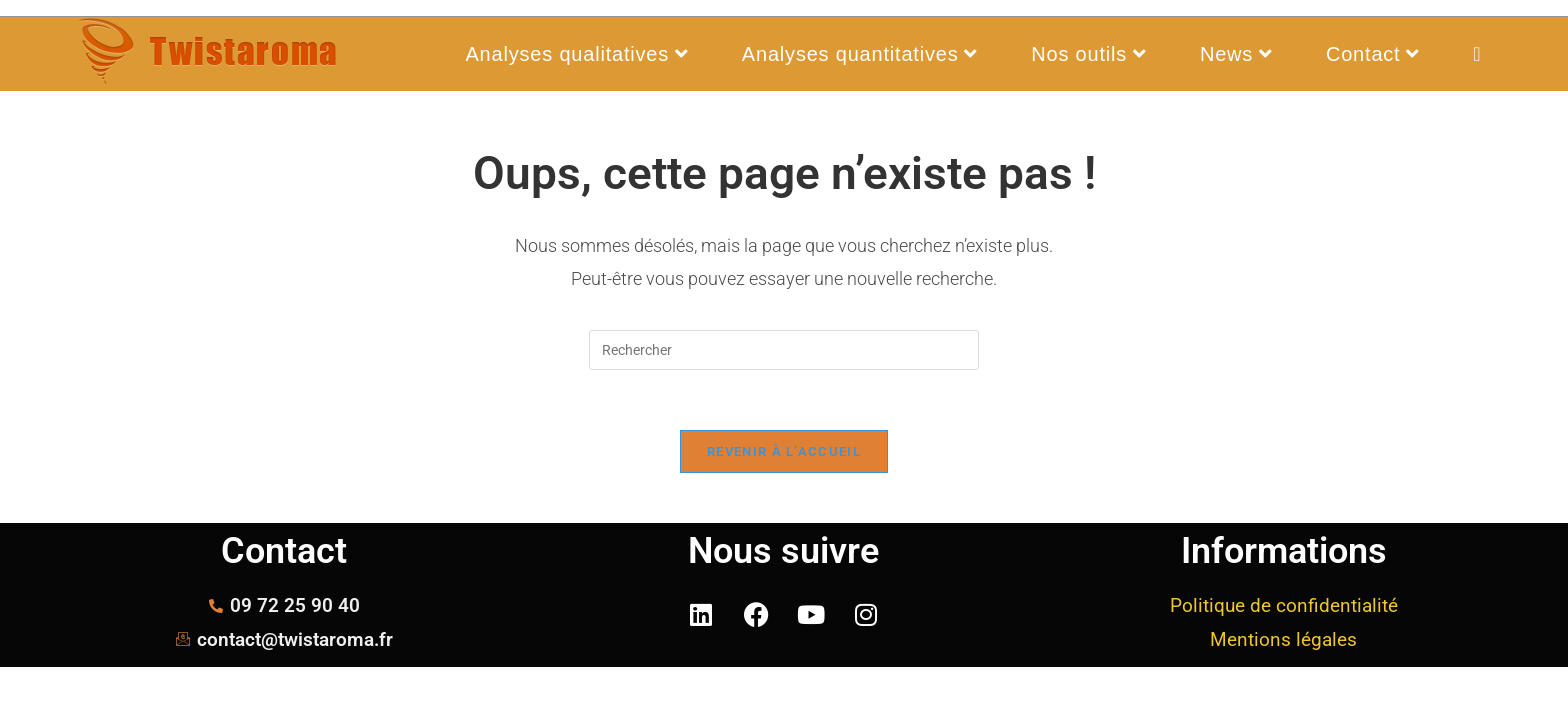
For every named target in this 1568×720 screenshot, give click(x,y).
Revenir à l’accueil (784, 451)
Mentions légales (1283, 639)
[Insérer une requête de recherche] (784, 350)
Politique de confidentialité (1284, 605)
